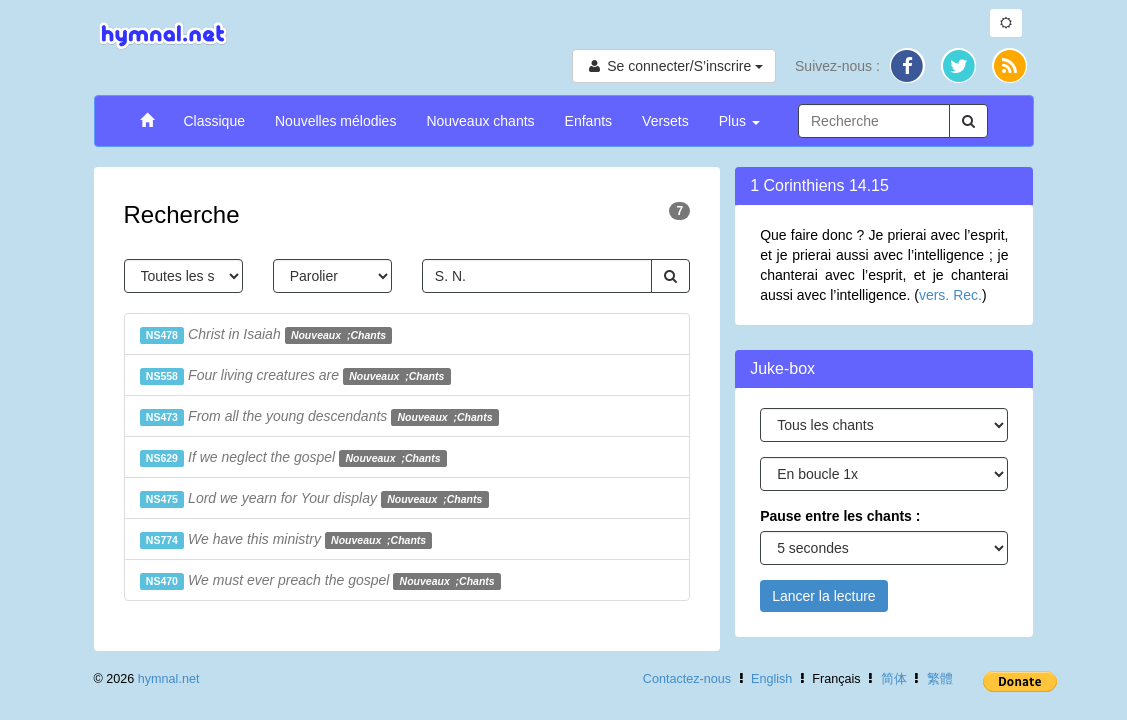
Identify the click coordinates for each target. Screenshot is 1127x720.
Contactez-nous (687, 679)
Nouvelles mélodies (335, 121)
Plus (739, 121)
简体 (894, 679)
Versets (665, 121)
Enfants (588, 121)
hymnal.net (169, 679)
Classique (214, 121)
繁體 (940, 679)
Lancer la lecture (824, 596)
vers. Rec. (950, 295)
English (771, 679)
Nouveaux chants (480, 121)
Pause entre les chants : (840, 516)
